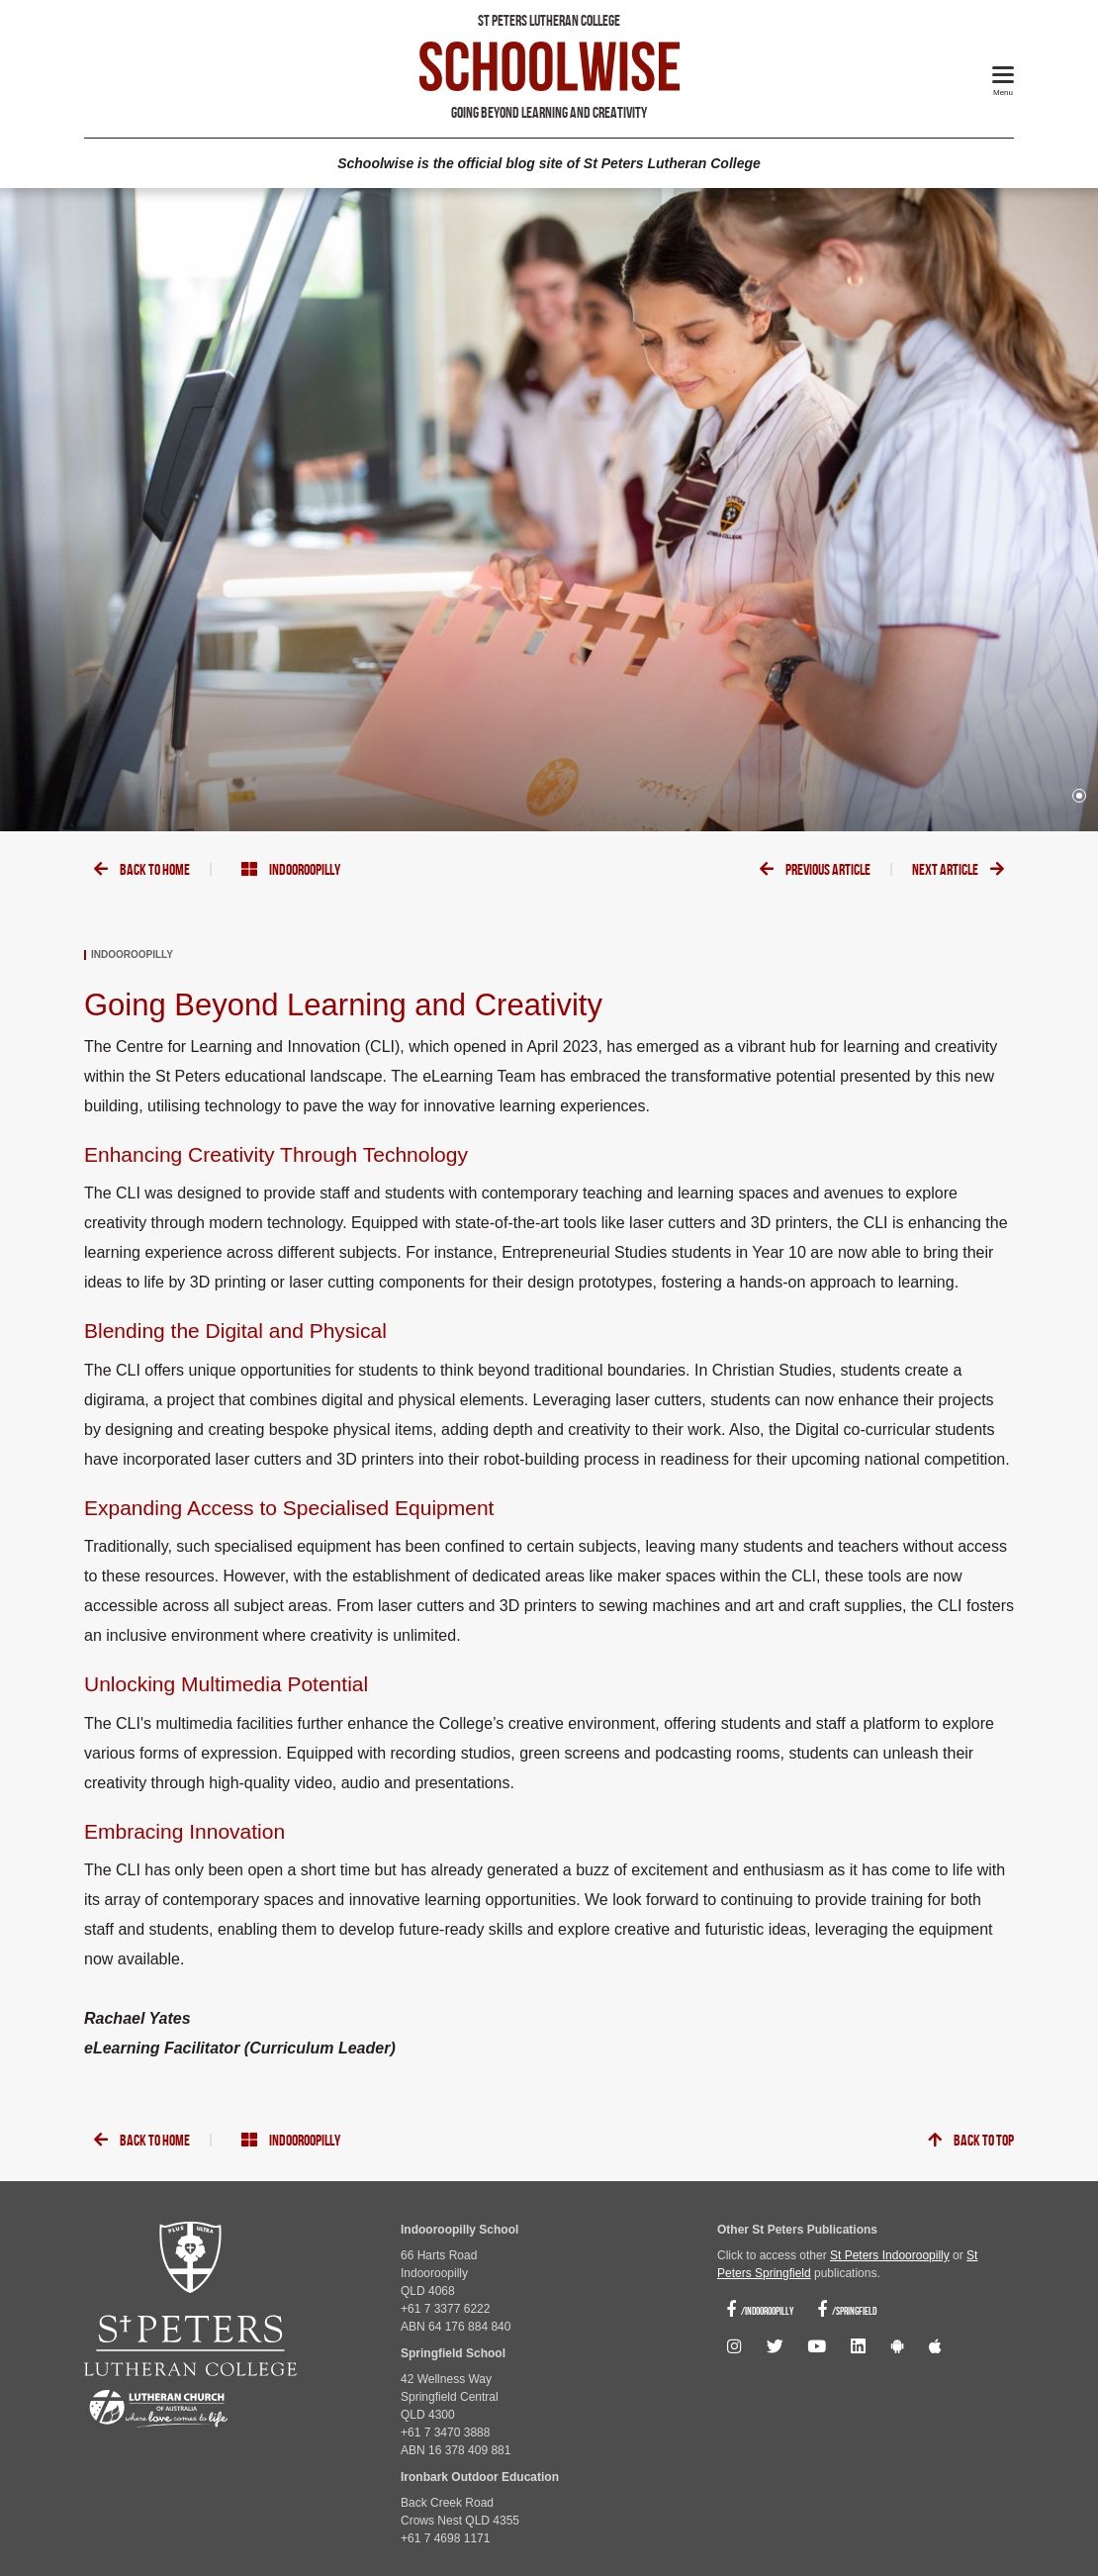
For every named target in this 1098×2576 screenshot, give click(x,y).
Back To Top (971, 2141)
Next (958, 870)
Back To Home (142, 870)
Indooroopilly (290, 870)
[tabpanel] (549, 509)
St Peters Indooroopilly (890, 2255)
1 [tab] (1079, 796)
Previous (815, 870)
